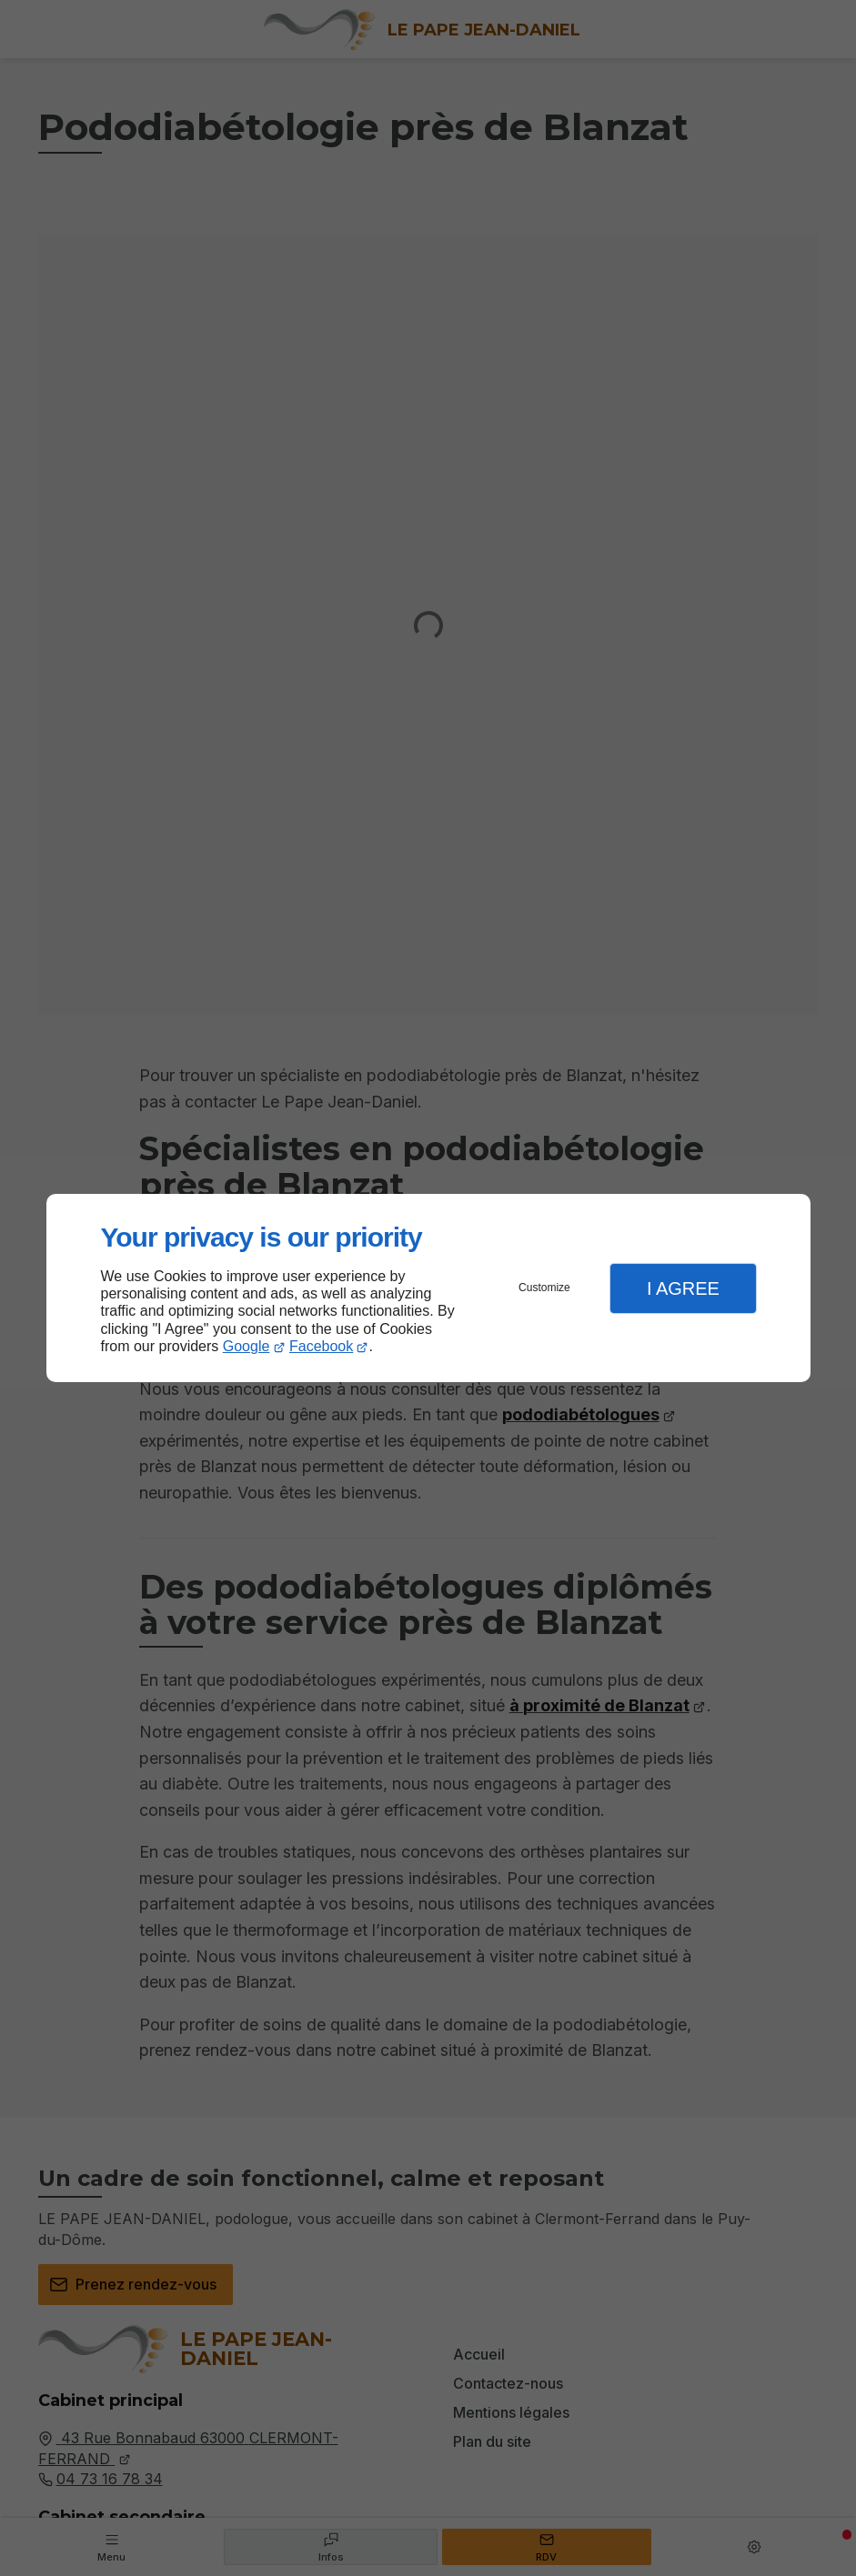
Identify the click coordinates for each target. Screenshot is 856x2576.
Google (246, 1346)
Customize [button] (544, 1287)
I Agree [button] (683, 1288)
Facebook (321, 1346)
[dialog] (428, 1288)
